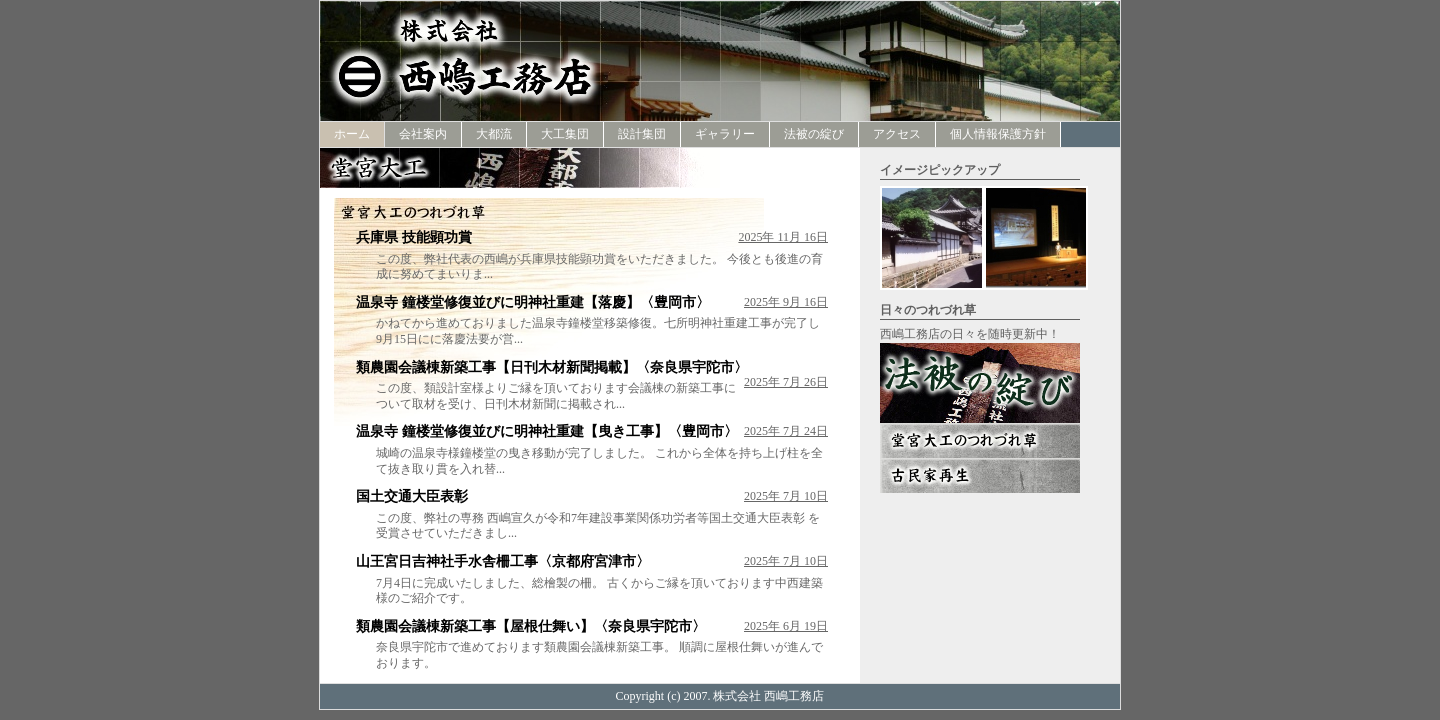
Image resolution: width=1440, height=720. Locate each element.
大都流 (494, 134)
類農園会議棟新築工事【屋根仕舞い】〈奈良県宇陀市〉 (531, 626)
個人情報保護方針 (998, 134)
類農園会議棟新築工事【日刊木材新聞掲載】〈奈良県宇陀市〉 (552, 367)
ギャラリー (725, 134)
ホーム (352, 134)
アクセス (897, 134)
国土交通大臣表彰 (412, 496)
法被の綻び (814, 134)
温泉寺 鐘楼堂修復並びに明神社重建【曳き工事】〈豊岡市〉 (547, 431)
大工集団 (565, 134)
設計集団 (642, 134)
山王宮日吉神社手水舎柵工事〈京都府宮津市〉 (503, 561)
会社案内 (423, 134)
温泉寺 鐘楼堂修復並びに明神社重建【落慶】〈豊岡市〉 (533, 302)
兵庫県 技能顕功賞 (414, 237)
